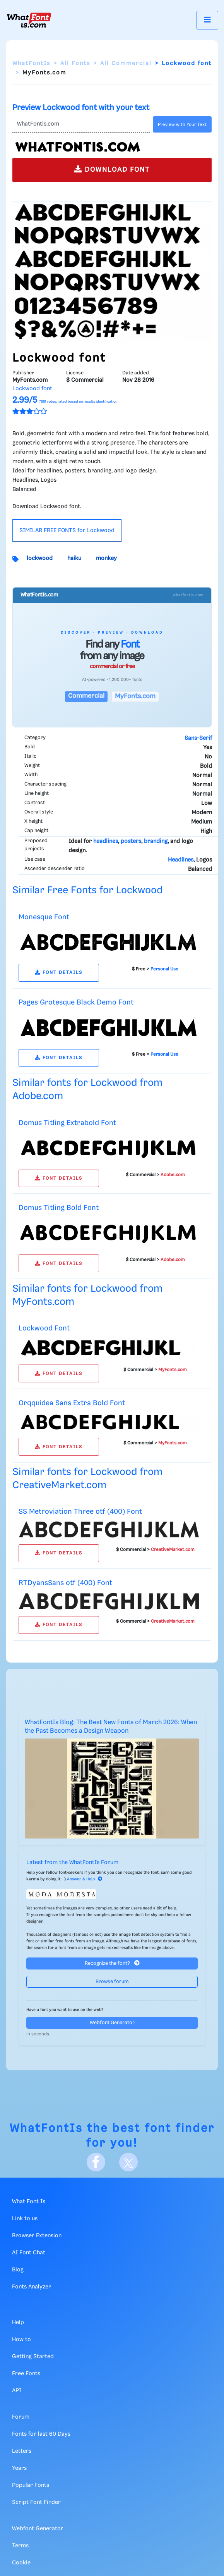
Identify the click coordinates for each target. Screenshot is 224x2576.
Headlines (180, 860)
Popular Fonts (30, 2485)
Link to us (25, 2219)
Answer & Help (85, 1879)
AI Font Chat (28, 2253)
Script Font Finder (36, 2502)
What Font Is (28, 2202)
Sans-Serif (198, 738)
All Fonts (75, 63)
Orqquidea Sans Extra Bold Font (72, 1403)
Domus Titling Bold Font (59, 1207)
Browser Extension (37, 2236)
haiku (74, 558)
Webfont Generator (112, 2022)
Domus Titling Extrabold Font (67, 1123)
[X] (128, 2162)
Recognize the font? (112, 1963)
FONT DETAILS (58, 972)
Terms (20, 2546)
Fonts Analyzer (31, 2287)
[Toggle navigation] (207, 20)
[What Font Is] (29, 20)
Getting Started (33, 2357)
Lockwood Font (44, 1328)
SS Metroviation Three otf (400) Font (80, 1511)
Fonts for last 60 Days (41, 2434)
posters (131, 841)
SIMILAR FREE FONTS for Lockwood (67, 530)
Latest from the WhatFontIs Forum (72, 1862)
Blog (18, 2270)
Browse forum (112, 1981)
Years (19, 2468)
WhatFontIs (31, 63)
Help (18, 2322)
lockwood (40, 558)
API (16, 2391)
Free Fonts (26, 2374)
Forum (20, 2417)
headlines (105, 841)
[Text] (81, 124)
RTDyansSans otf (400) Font (65, 1583)
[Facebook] (96, 2162)
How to (21, 2339)
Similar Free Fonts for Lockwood (87, 890)
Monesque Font (44, 917)
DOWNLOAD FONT (112, 169)
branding (156, 841)
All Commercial (126, 63)
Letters (21, 2451)
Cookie (21, 2563)
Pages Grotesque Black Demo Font (76, 1002)
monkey (106, 558)
